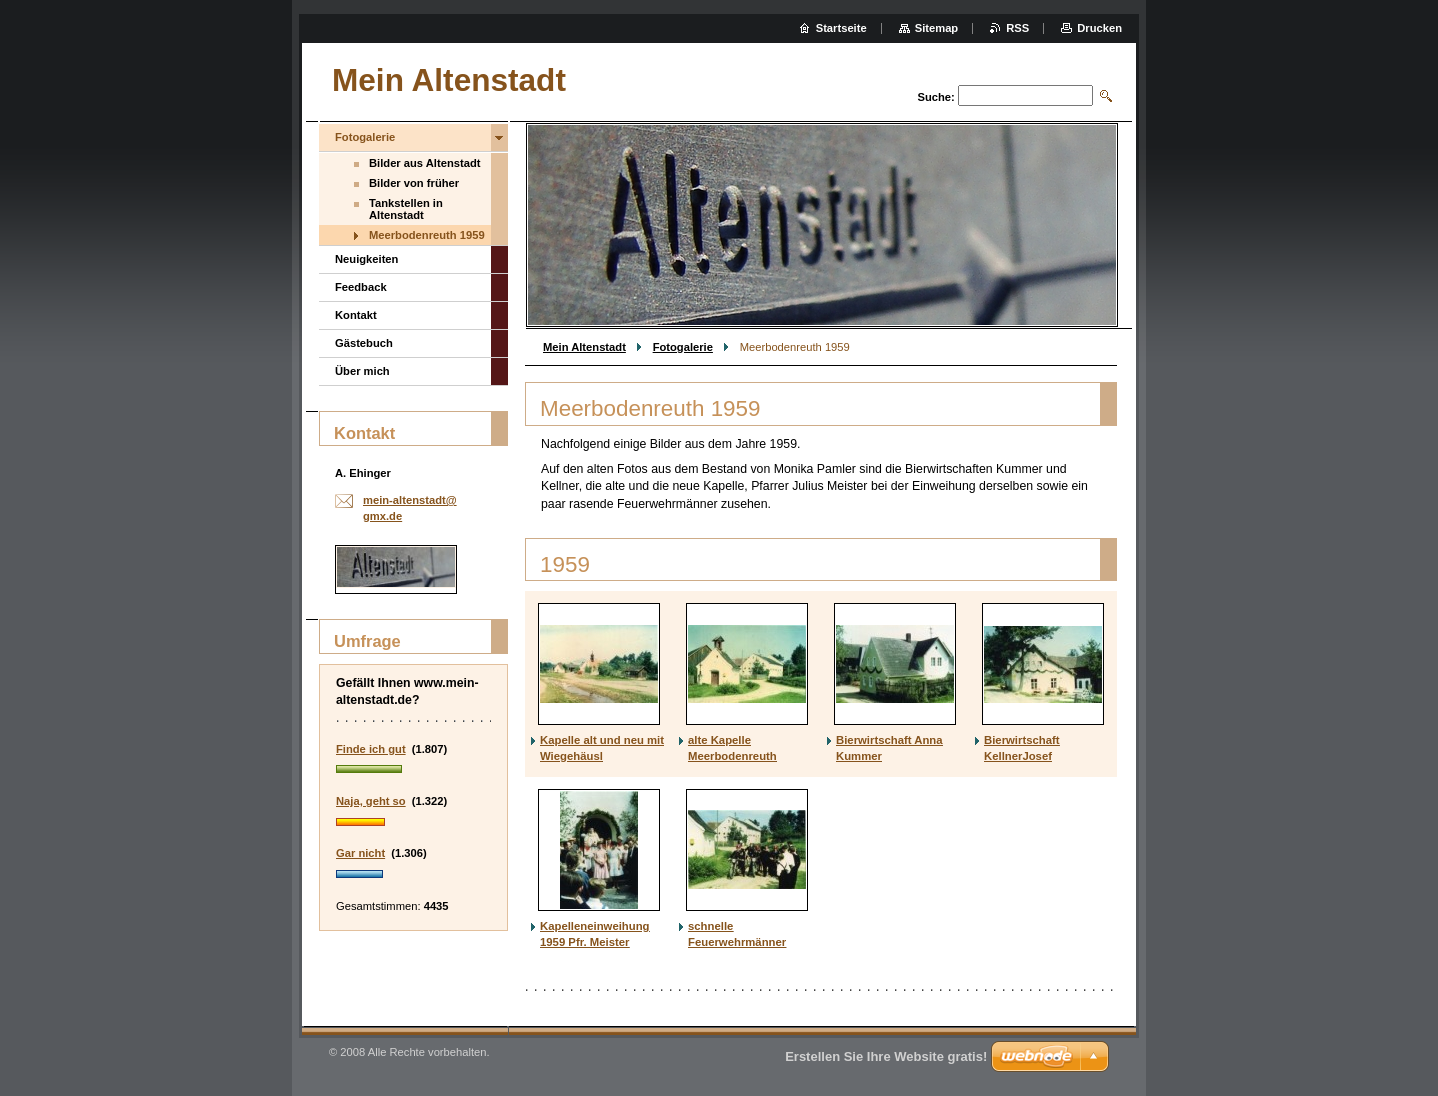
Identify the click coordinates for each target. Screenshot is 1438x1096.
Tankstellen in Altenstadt (406, 209)
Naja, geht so (371, 801)
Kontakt (356, 315)
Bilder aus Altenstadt (424, 163)
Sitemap (937, 28)
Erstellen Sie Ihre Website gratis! (886, 1056)
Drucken (1099, 28)
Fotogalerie (683, 347)
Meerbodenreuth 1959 (427, 235)
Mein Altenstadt (584, 347)
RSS (1017, 28)
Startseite (841, 28)
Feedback (361, 287)
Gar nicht (360, 853)
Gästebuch (364, 343)
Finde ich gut (371, 749)
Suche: (935, 97)
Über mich (362, 371)
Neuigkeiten (366, 259)
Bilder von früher (414, 183)
